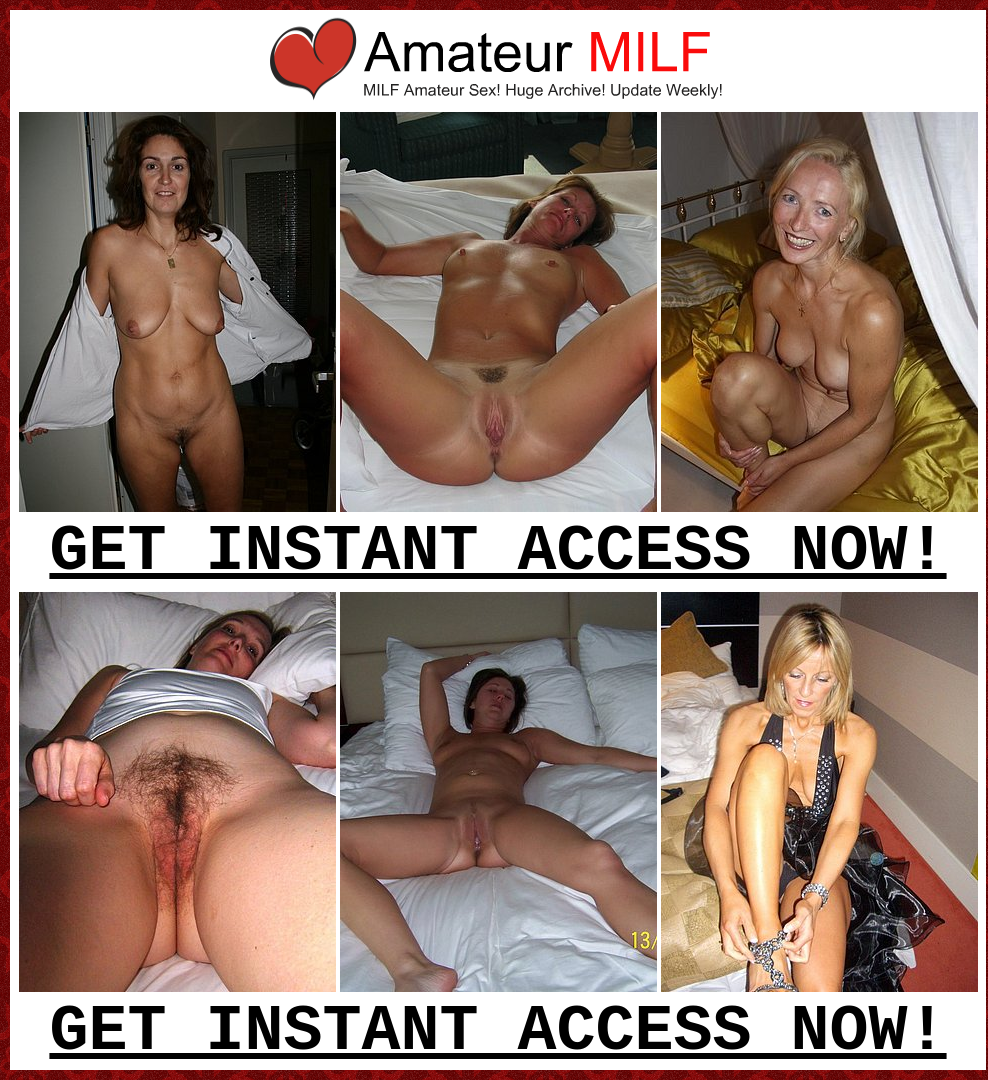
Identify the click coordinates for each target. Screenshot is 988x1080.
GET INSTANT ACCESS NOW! (497, 552)
